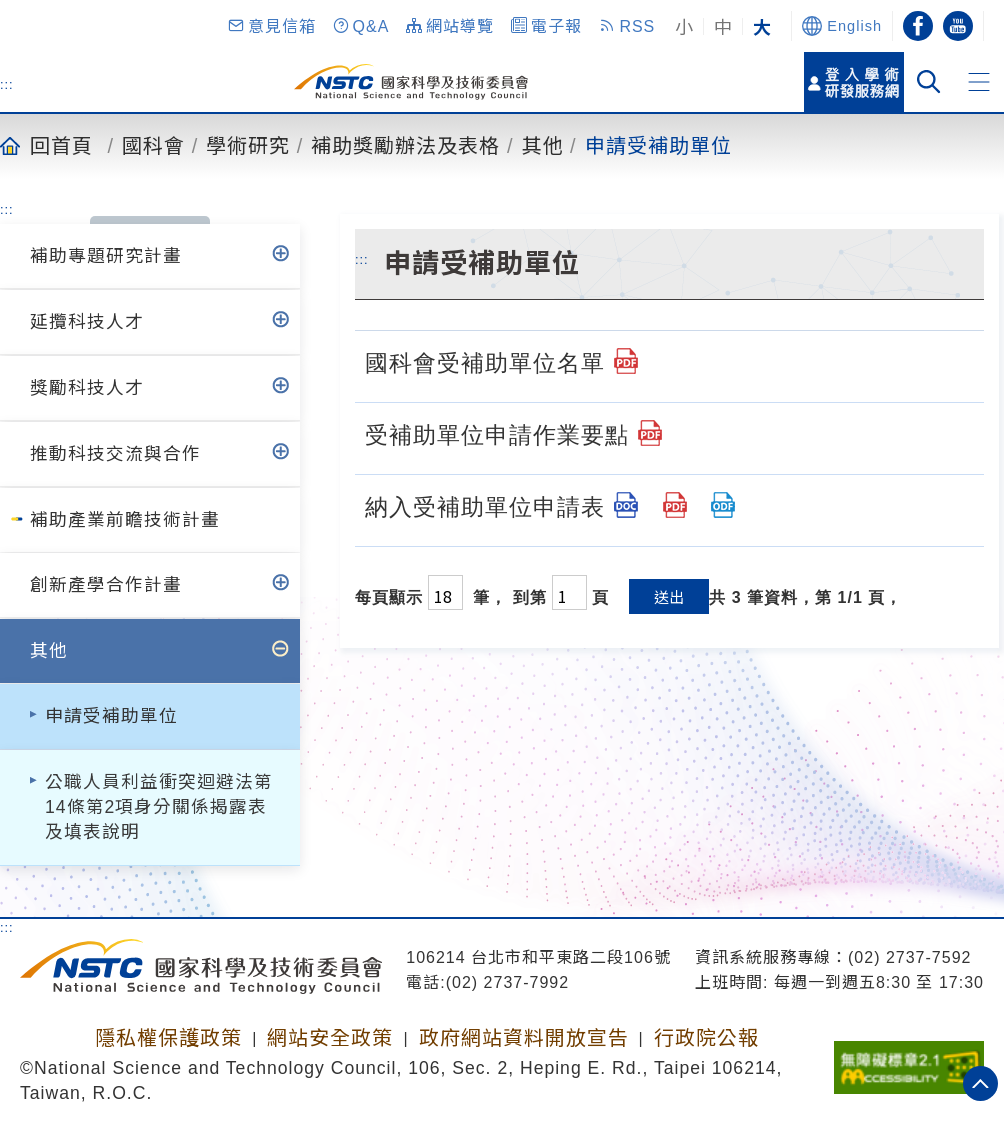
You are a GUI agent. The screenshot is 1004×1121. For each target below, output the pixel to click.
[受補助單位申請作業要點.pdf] (650, 433)
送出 (669, 596)
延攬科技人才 (87, 322)
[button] (271, 26)
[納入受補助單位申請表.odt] (723, 505)
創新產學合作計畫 (106, 585)
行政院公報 (706, 1038)
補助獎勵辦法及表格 (405, 145)
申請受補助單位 (658, 145)
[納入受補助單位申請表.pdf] (675, 505)
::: (7, 84)
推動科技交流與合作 (115, 454)
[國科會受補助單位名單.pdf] (626, 361)
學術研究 (248, 145)
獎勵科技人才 (87, 388)
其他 (543, 145)
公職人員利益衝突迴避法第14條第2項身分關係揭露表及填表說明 (159, 807)
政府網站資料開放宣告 (524, 1038)
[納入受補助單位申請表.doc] (626, 505)
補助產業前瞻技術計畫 (125, 520)
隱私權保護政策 (168, 1038)
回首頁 (61, 145)
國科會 (153, 145)
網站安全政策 (330, 1038)
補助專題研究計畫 (106, 256)
